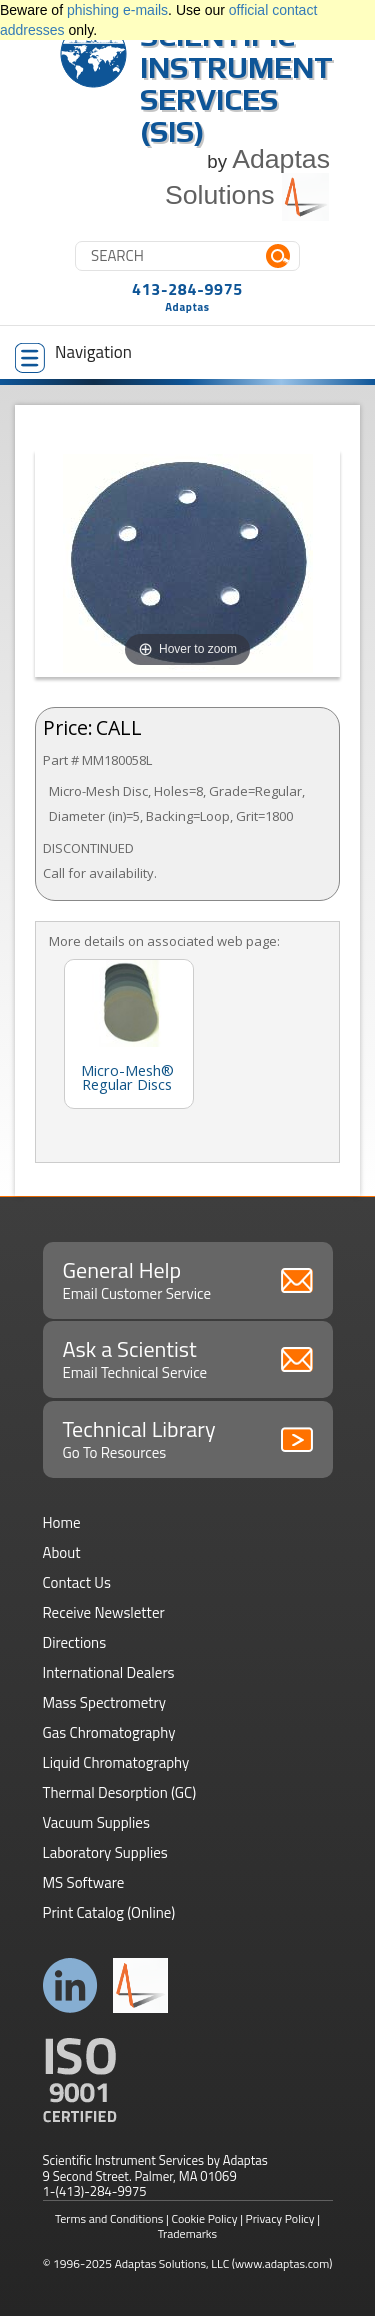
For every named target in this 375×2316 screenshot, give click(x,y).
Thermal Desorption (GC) (120, 1792)
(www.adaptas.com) (282, 2263)
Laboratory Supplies (105, 1852)
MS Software (84, 1882)
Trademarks (187, 2233)
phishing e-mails (117, 10)
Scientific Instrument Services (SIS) (236, 83)
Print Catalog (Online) (109, 1912)
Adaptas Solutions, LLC (172, 2263)
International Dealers (109, 1672)
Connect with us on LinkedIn (70, 1985)
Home (62, 1522)
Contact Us (77, 1582)
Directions (75, 1642)
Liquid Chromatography (116, 1762)
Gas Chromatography (109, 1732)
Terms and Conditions (109, 2218)
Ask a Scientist (188, 1358)
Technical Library (188, 1438)
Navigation (73, 356)
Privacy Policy (280, 2218)
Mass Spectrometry (105, 1702)
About (62, 1552)
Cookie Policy (205, 2218)
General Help (188, 1279)
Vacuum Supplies (96, 1822)
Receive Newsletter (104, 1612)
